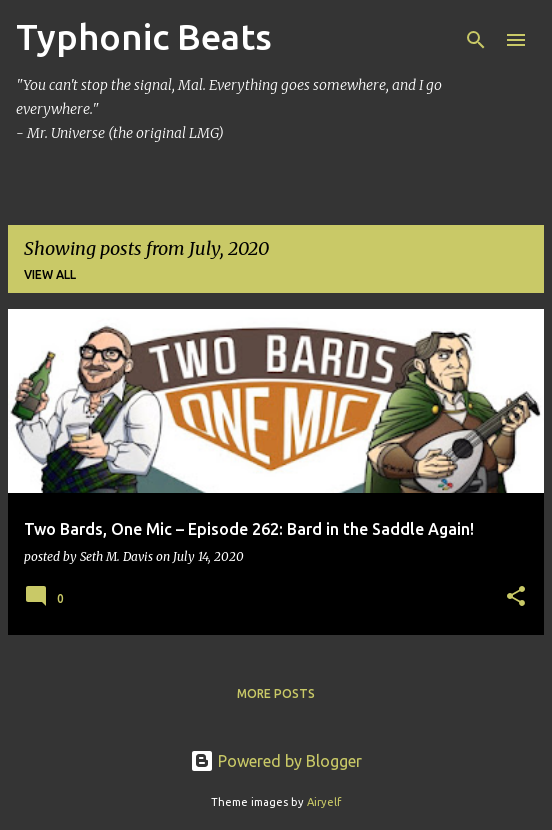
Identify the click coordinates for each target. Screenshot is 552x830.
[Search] (476, 40)
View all (50, 274)
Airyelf (324, 802)
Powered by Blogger (276, 761)
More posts (276, 693)
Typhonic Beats (144, 36)
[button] (516, 597)
